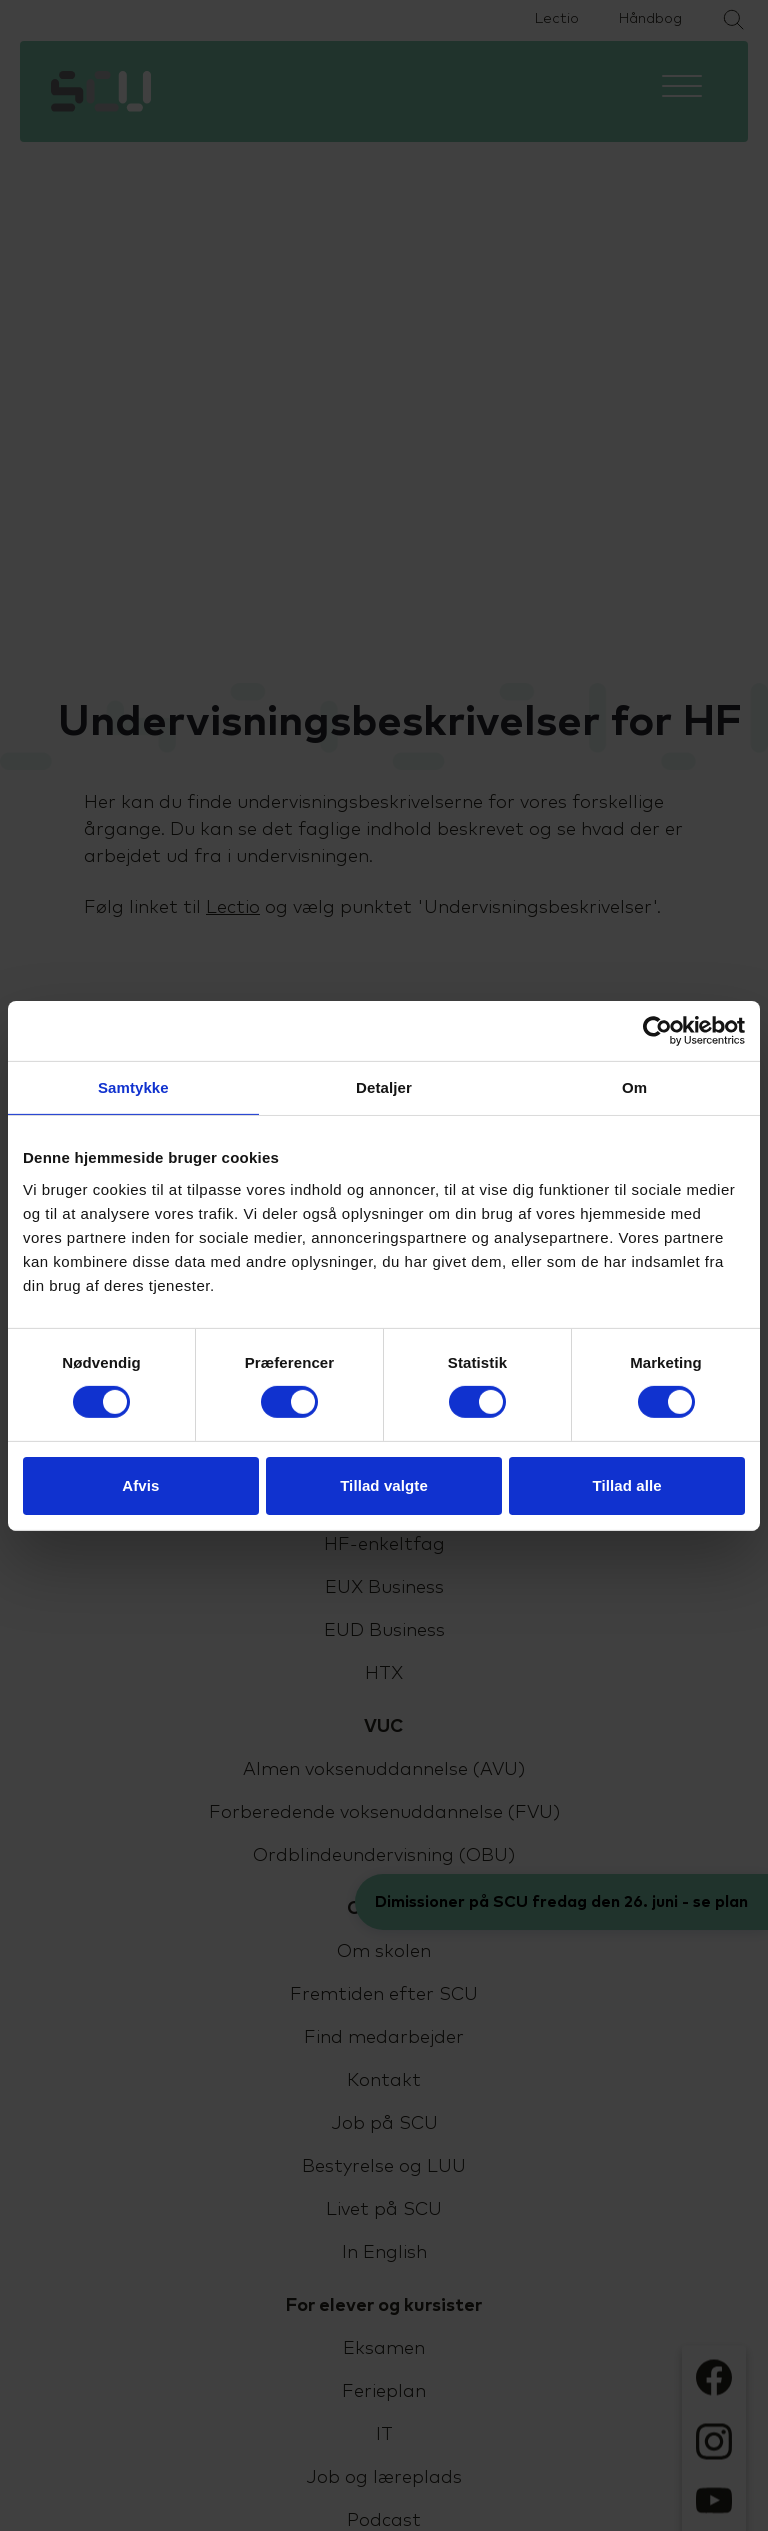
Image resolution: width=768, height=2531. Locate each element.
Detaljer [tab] (384, 1086)
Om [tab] (634, 1086)
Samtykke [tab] (133, 1086)
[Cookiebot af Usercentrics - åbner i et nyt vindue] (657, 1030)
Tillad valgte (384, 1485)
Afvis (140, 1485)
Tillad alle (627, 1485)
